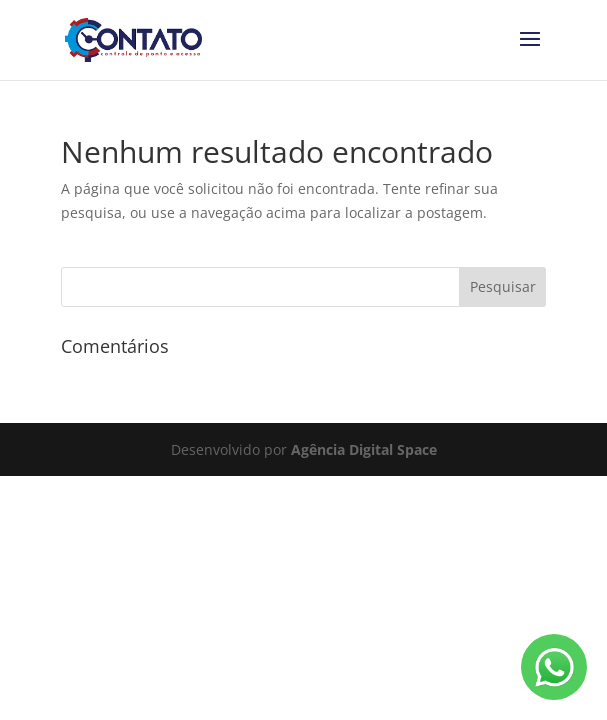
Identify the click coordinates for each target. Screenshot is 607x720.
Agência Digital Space (364, 449)
